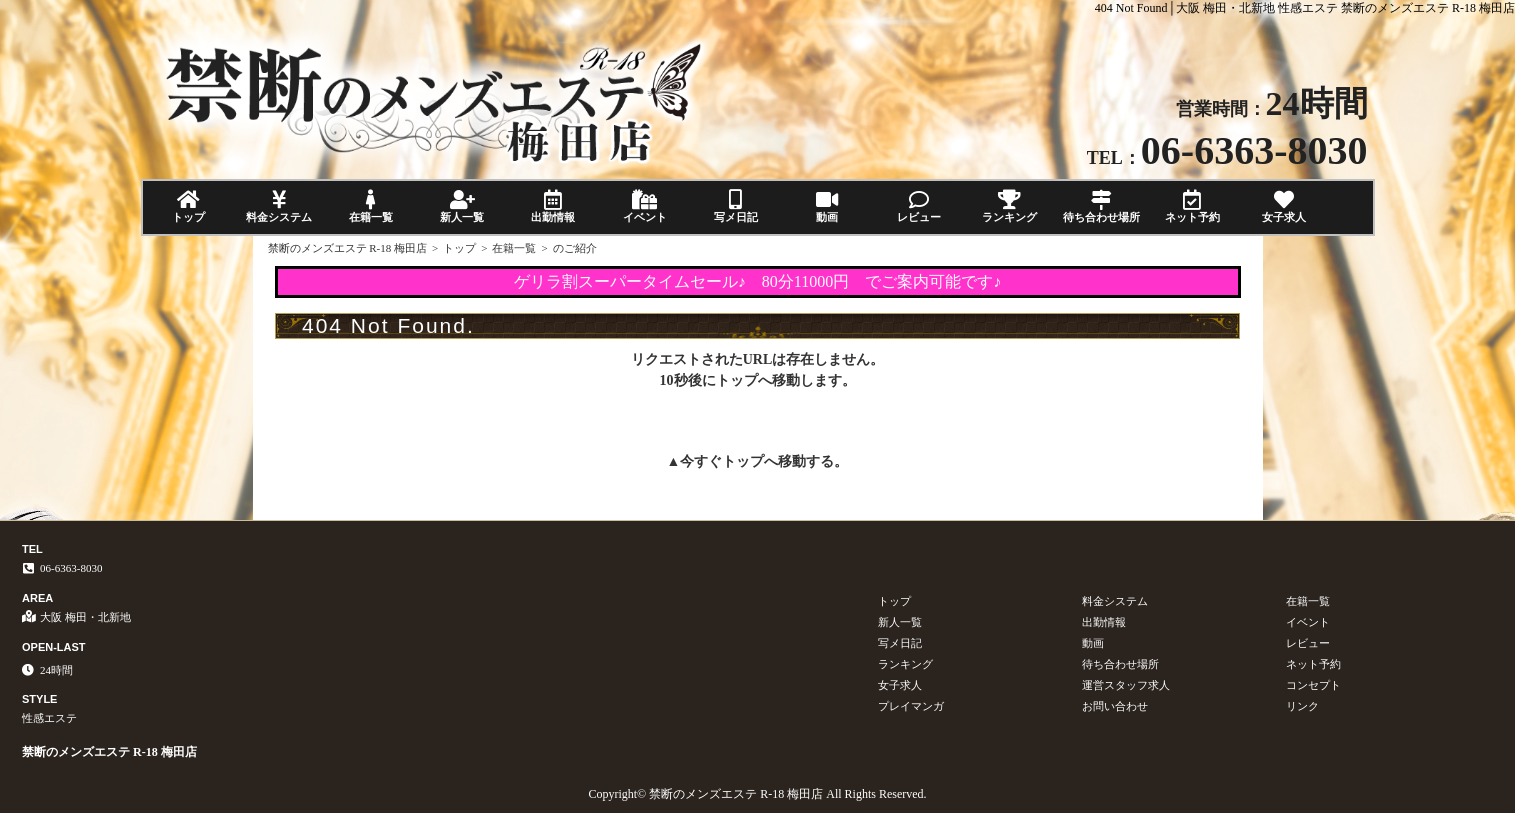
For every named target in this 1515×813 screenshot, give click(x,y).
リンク (1302, 706)
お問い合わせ (1115, 706)
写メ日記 (735, 206)
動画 (827, 206)
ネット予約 (1192, 206)
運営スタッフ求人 (1126, 685)
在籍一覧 (370, 206)
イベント (644, 206)
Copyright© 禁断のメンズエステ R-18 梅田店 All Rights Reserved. (757, 794)
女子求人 (1283, 206)
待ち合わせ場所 (1100, 206)
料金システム (279, 206)
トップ (188, 206)
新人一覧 (461, 206)
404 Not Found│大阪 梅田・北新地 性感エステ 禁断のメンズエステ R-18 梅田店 (1305, 8)
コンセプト (1313, 685)
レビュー (918, 206)
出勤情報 (553, 206)
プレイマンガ (911, 706)
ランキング (1009, 206)
